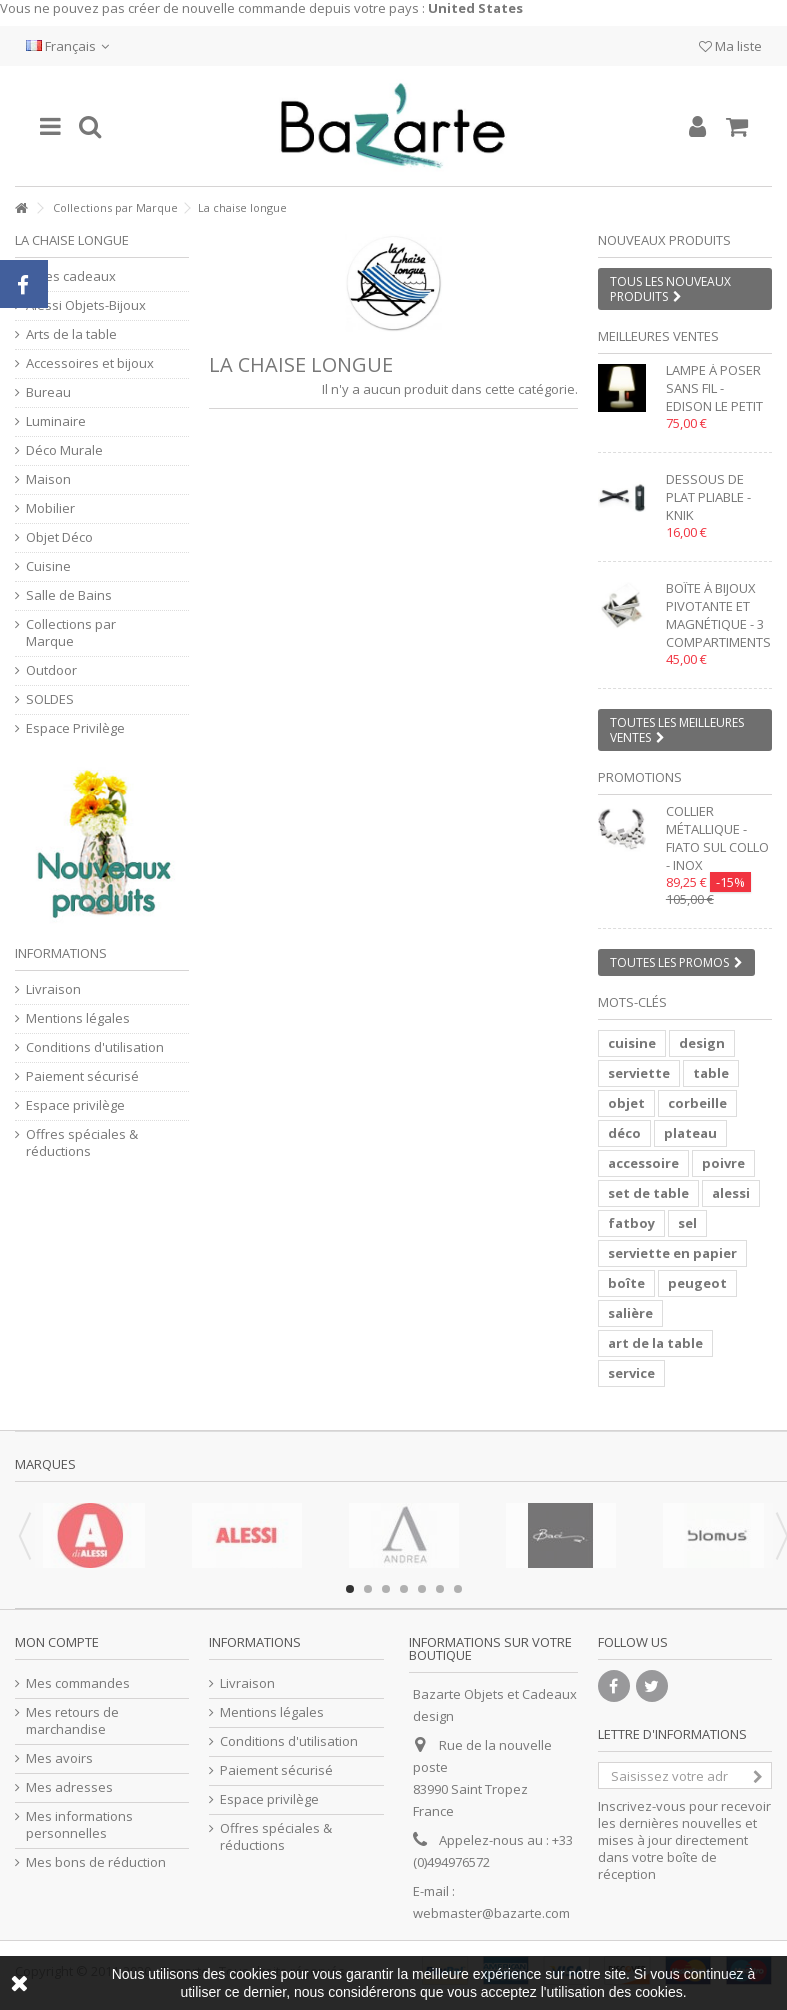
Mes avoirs (59, 1758)
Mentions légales (78, 1018)
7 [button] (458, 1589)
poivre (723, 1163)
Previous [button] (25, 1536)
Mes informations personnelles (79, 1825)
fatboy (631, 1223)
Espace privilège (75, 1105)
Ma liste (730, 46)
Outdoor (51, 670)
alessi (731, 1193)
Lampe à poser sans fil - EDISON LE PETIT (714, 388)
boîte (626, 1283)
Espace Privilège (75, 728)
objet (626, 1103)
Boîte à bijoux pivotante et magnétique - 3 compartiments (718, 615)
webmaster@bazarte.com (491, 1913)
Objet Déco (59, 537)
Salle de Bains (69, 595)
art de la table (655, 1343)
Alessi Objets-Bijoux (86, 305)
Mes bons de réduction (96, 1862)
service (631, 1373)
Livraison (53, 989)
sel (687, 1223)
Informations (61, 953)
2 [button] (368, 1589)
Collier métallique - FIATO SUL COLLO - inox (717, 838)
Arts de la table (71, 334)
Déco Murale (64, 450)
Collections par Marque (115, 207)
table (711, 1073)
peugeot (697, 1283)
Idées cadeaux (71, 276)
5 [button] (422, 1589)
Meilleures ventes (658, 336)
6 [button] (440, 1589)
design (702, 1043)
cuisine (632, 1043)
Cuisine (48, 566)
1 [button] (350, 1589)
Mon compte (57, 1642)
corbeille (697, 1103)
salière (630, 1313)
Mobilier (50, 508)
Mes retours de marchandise (72, 1721)
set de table (648, 1193)
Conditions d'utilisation (95, 1047)
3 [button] (386, 1589)
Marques (45, 1464)
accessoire (643, 1163)
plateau (690, 1133)
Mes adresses (69, 1787)
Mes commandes (78, 1683)
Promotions (640, 777)
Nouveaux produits (664, 240)
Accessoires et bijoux (90, 363)
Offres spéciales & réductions (82, 1143)
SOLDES (50, 699)
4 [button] (404, 1589)
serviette (639, 1073)
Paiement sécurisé (82, 1076)
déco (624, 1133)
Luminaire (56, 421)
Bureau (48, 392)
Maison (48, 479)
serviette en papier (672, 1253)
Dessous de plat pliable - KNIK (708, 497)
